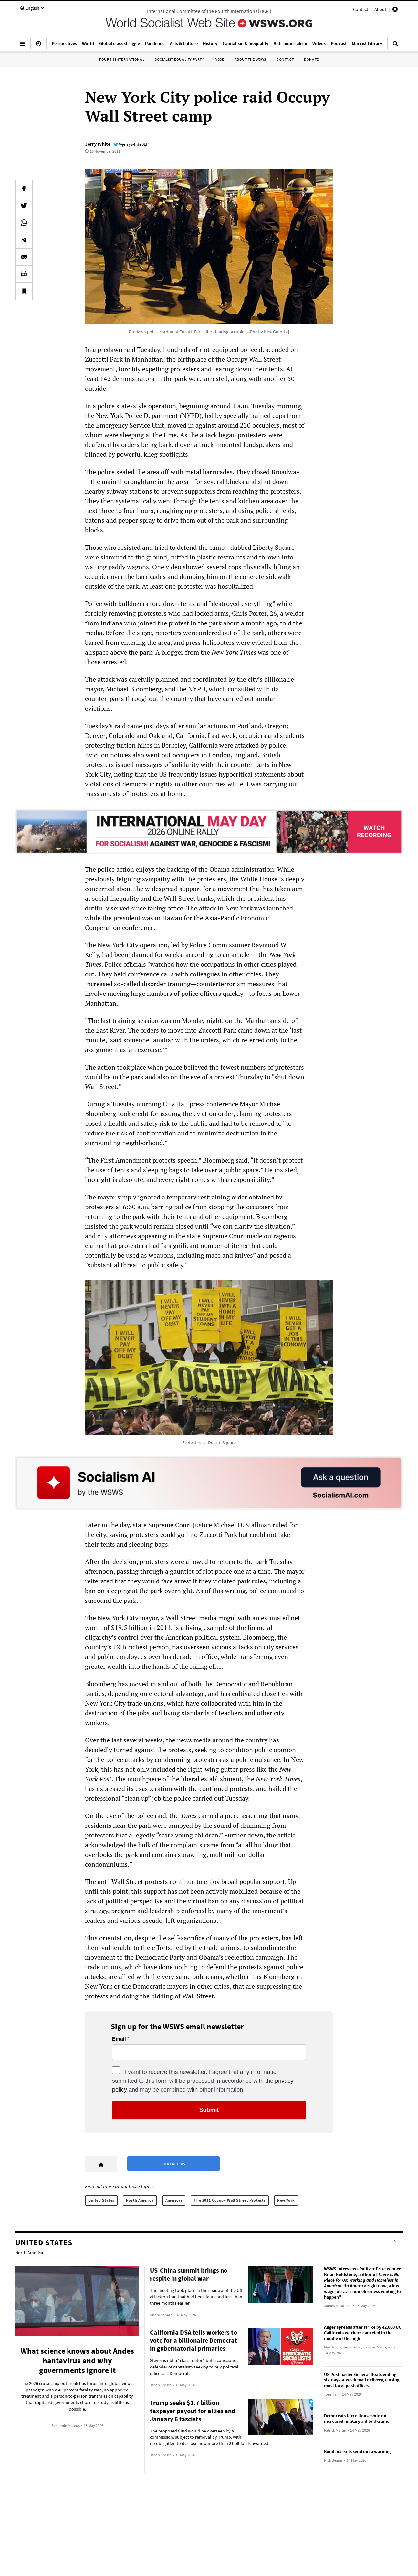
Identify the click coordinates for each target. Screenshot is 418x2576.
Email (119, 2039)
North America (140, 2200)
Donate (311, 59)
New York (286, 2200)
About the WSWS (250, 59)
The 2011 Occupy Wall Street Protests (230, 2200)
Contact (360, 9)
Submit (209, 2110)
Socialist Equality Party (179, 59)
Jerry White (97, 144)
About (380, 9)
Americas (174, 2200)
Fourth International (121, 59)
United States (101, 2200)
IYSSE (219, 59)
